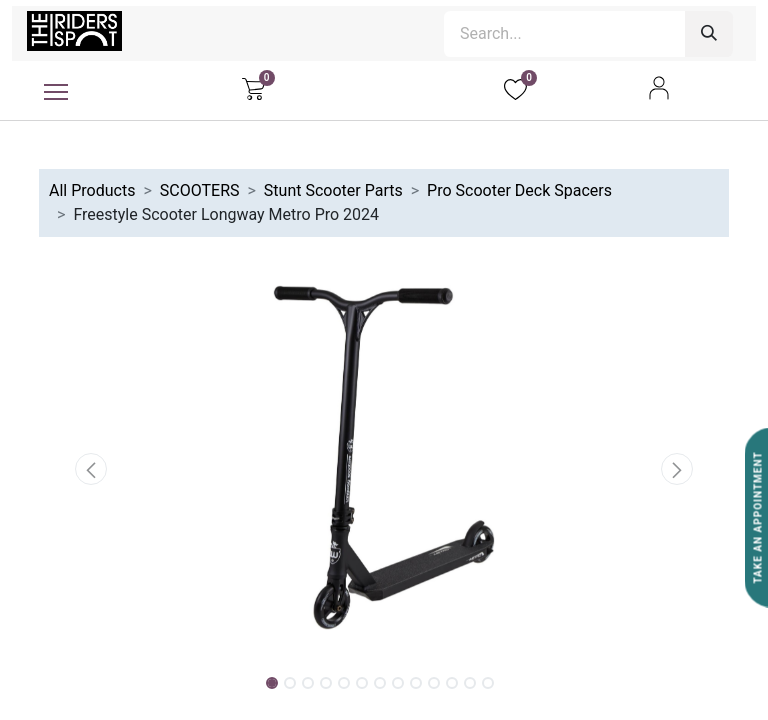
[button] (91, 469)
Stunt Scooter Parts (333, 190)
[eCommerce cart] (253, 88)
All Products (92, 190)
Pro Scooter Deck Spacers (519, 190)
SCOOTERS (200, 190)
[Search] (709, 34)
